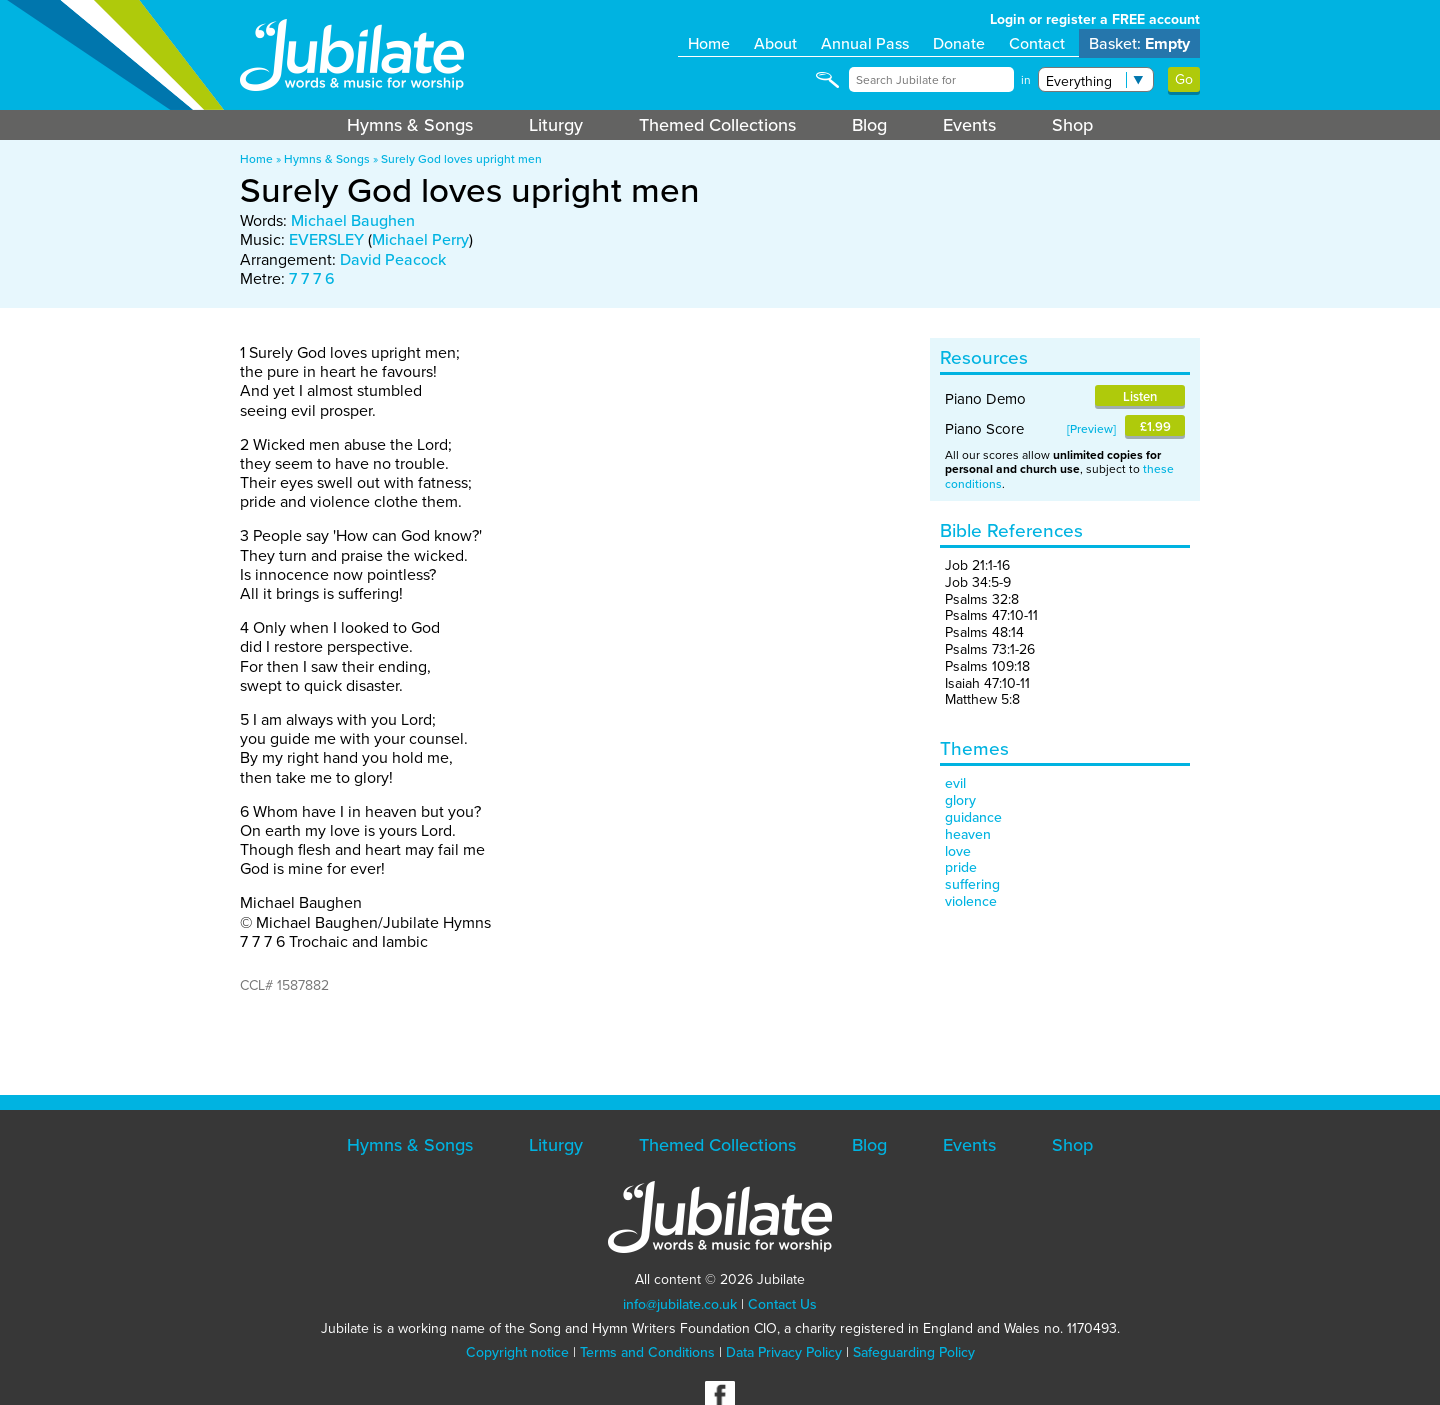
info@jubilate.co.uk (680, 1304)
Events (969, 125)
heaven (968, 834)
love (958, 851)
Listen (1140, 396)
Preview (1091, 429)
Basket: (1139, 43)
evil (955, 783)
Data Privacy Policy (784, 1352)
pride (961, 867)
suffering (972, 884)
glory (960, 800)
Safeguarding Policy (914, 1352)
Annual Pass (865, 43)
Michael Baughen (353, 220)
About (775, 43)
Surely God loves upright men (461, 159)
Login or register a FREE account (1095, 19)
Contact (1037, 43)
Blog (869, 125)
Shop (1072, 125)
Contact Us (782, 1304)
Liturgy (556, 125)
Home (709, 43)
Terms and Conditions (647, 1352)
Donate (959, 43)
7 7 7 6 (312, 278)
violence (971, 901)
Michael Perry (420, 239)
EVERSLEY (326, 239)
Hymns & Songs (410, 125)
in (1026, 80)
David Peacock (393, 259)
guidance (973, 817)
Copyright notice (517, 1352)
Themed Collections (717, 125)
